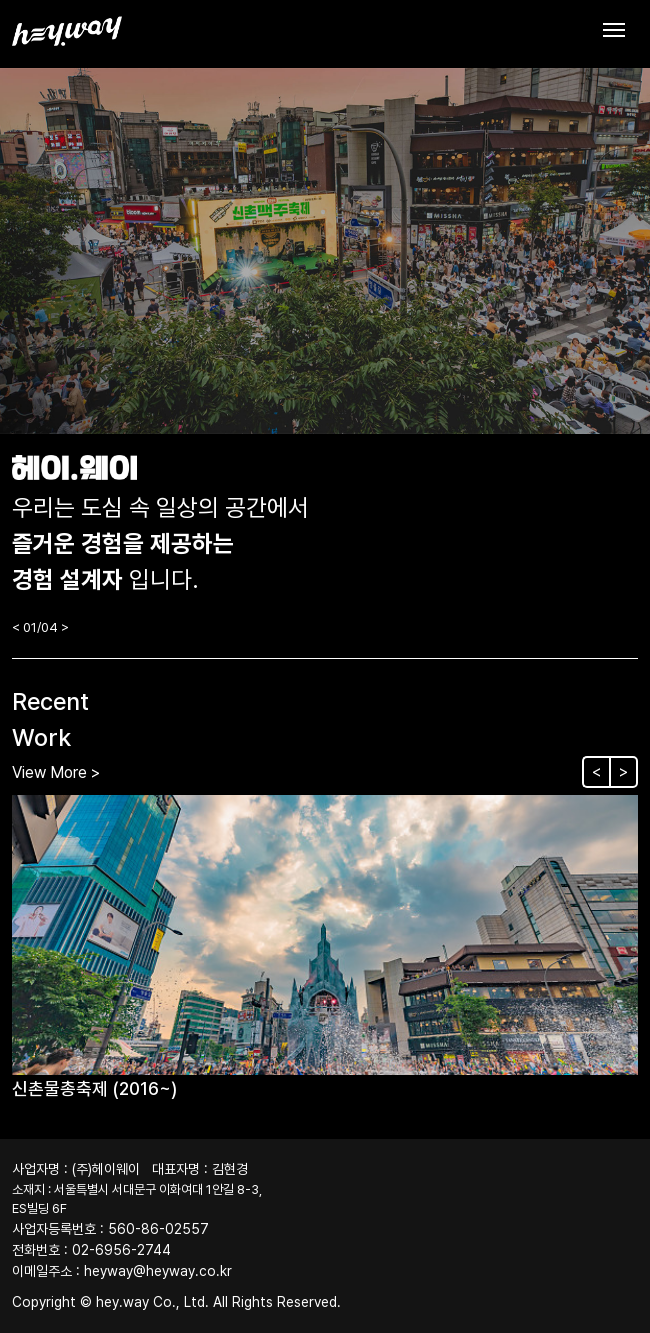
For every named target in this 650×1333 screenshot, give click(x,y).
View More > (56, 772)
